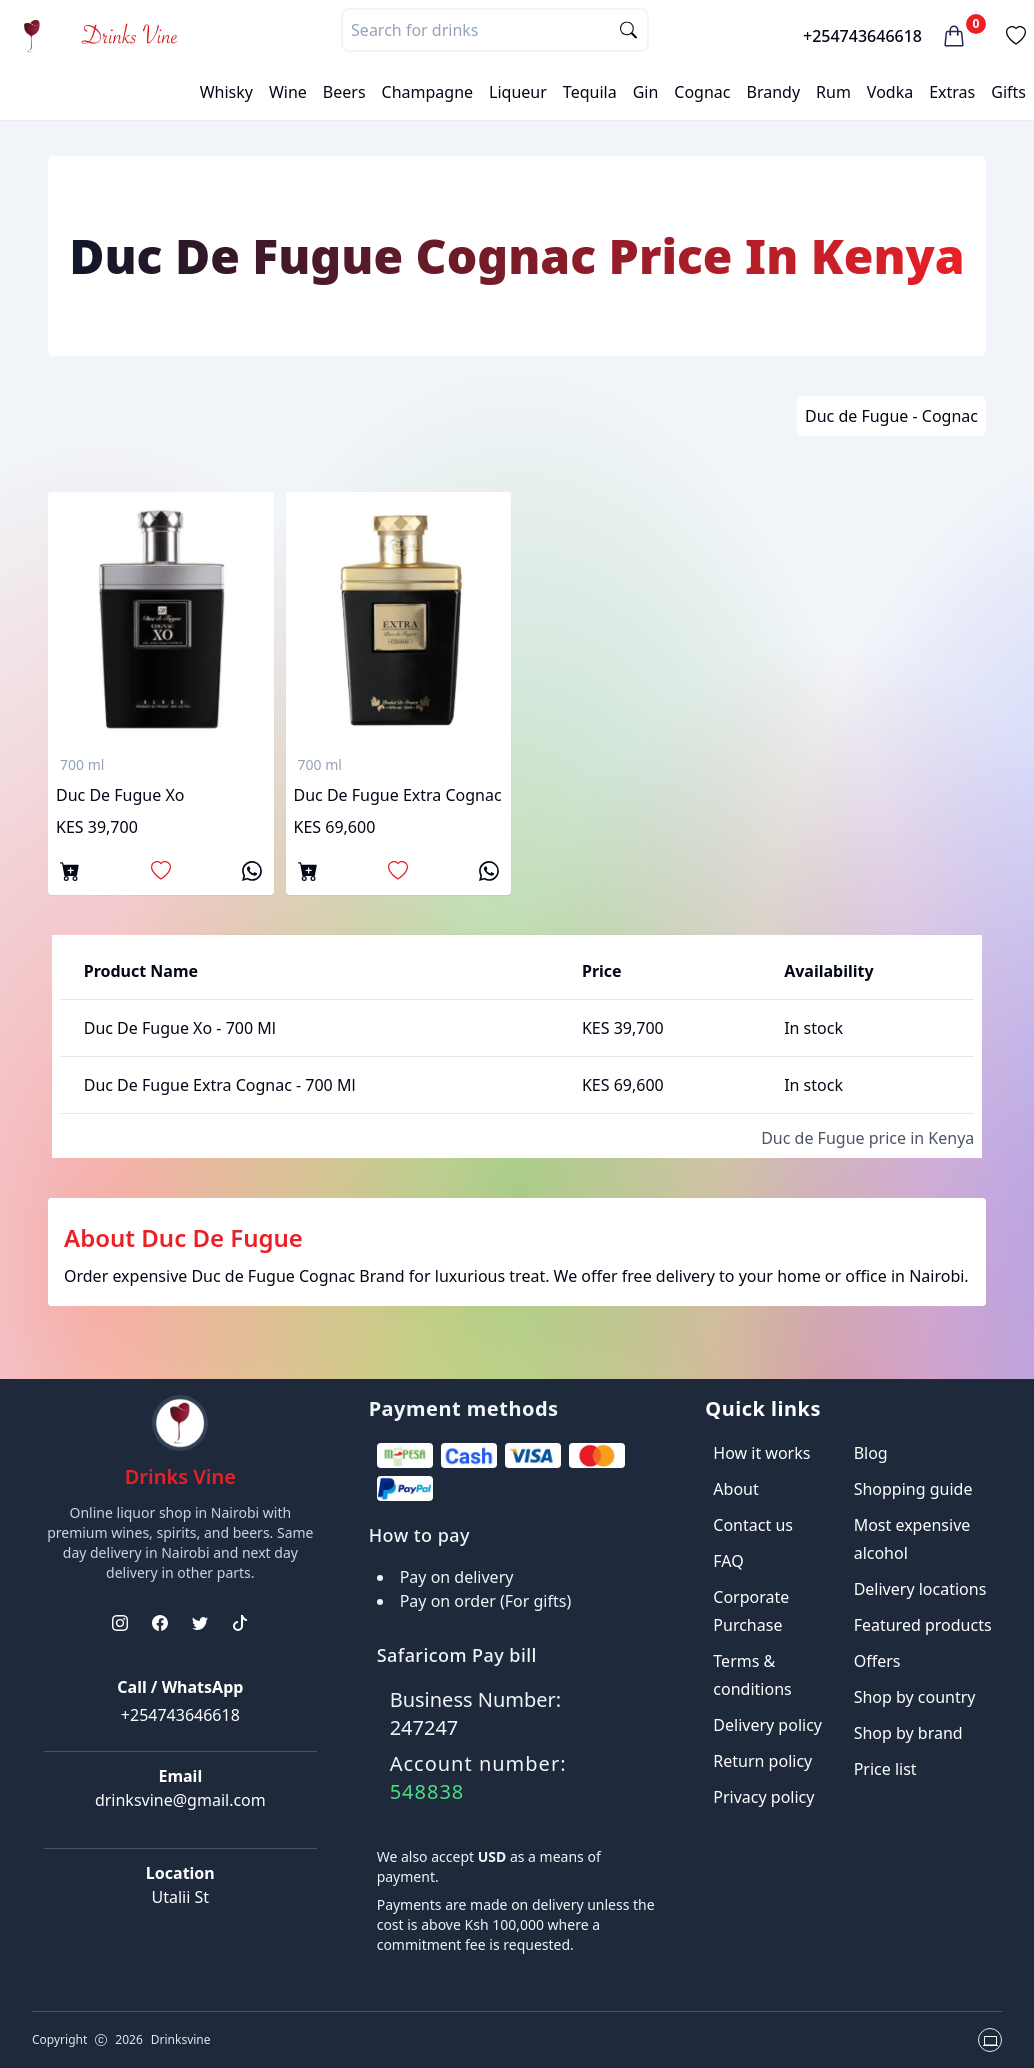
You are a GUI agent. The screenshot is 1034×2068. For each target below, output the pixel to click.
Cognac (702, 92)
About (735, 1489)
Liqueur (518, 92)
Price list (885, 1769)
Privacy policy (763, 1797)
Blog (871, 1453)
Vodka (890, 92)
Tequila (590, 92)
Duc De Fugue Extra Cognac (398, 795)
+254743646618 (862, 36)
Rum (833, 92)
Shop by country (915, 1697)
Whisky (226, 92)
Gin (646, 92)
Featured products (923, 1625)
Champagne (428, 92)
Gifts (1008, 92)
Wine (288, 92)
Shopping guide (913, 1489)
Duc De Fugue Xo (120, 795)
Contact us (753, 1525)
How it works (761, 1453)
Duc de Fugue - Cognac (891, 416)
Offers (877, 1661)
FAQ (728, 1561)
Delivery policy (767, 1725)
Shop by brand (908, 1733)
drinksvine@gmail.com (180, 1800)
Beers (344, 92)
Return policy (762, 1761)
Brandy (773, 92)
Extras (952, 92)
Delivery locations (920, 1589)
